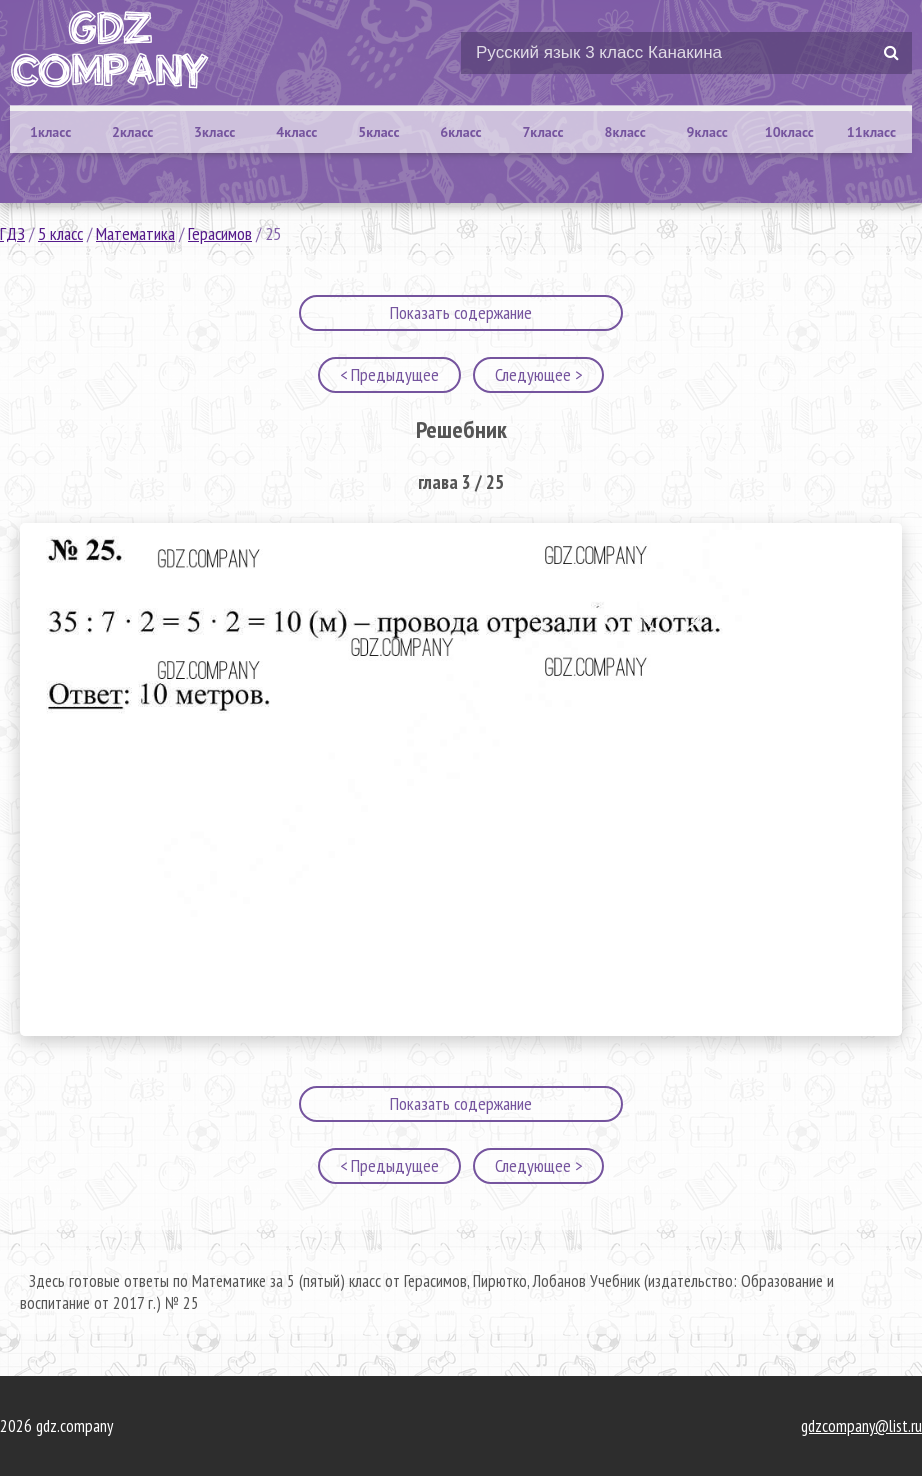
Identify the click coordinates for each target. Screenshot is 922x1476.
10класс (789, 132)
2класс (132, 132)
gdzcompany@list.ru (861, 1426)
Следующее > (538, 374)
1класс (50, 132)
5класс (378, 132)
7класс (542, 132)
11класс (871, 132)
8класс (625, 132)
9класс (707, 132)
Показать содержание (461, 312)
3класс (214, 132)
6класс (460, 132)
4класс (296, 132)
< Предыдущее (389, 374)
